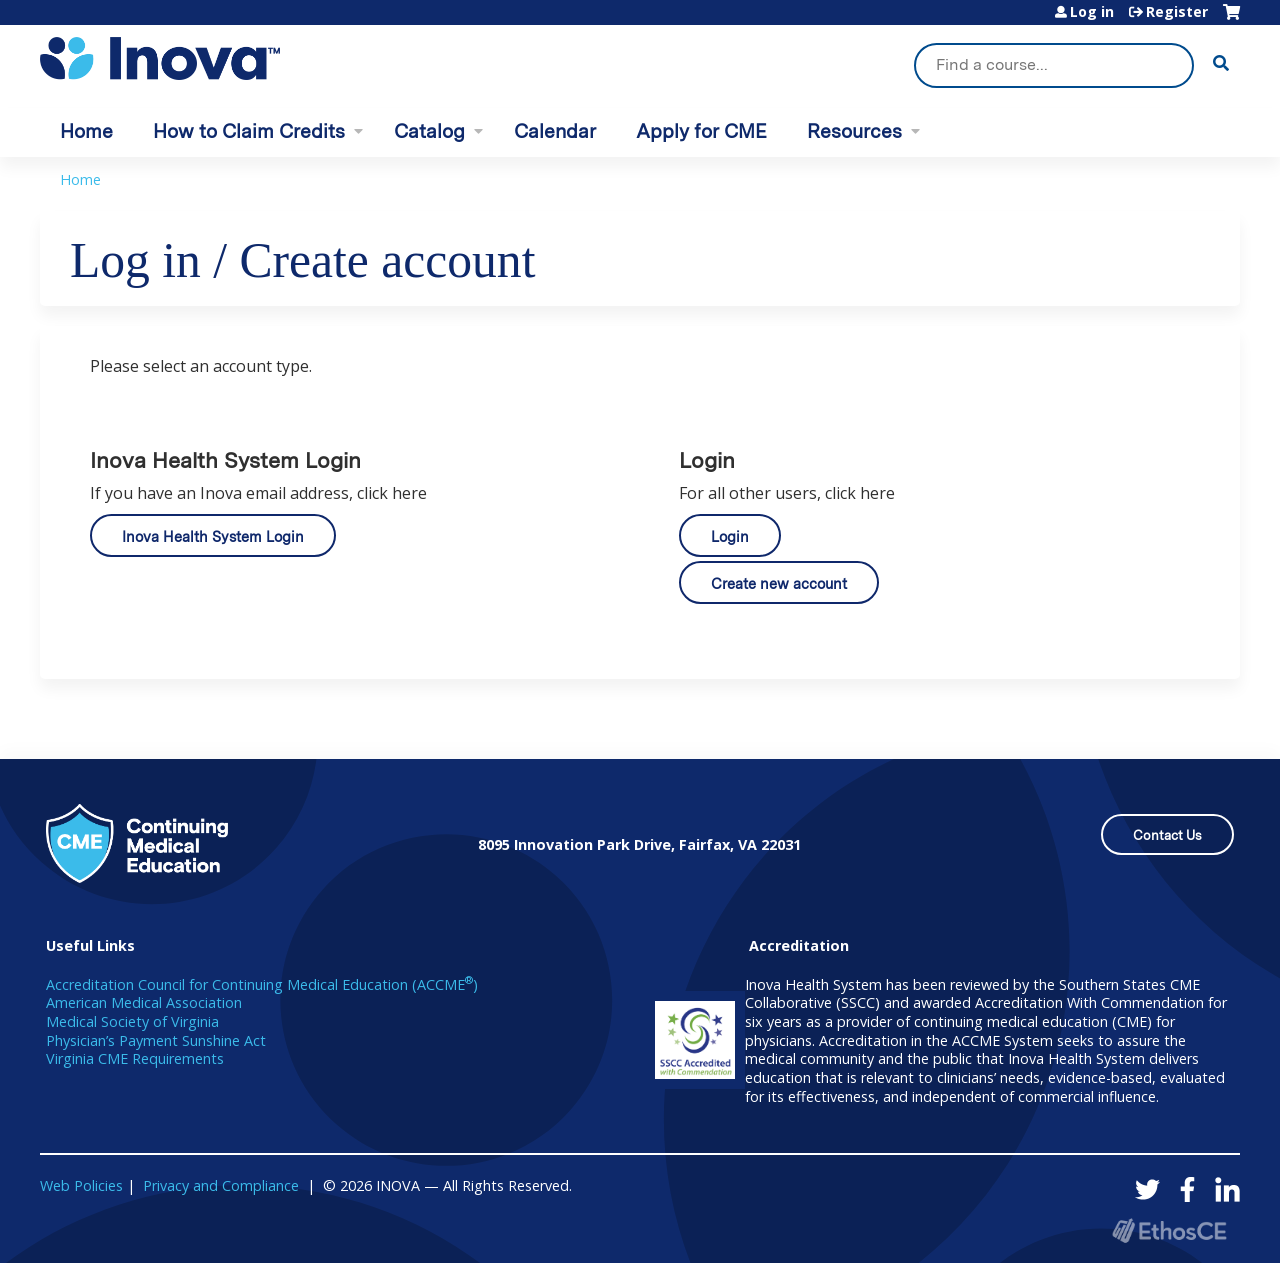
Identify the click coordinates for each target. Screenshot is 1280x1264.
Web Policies (81, 1185)
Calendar (555, 131)
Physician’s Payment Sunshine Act (156, 1040)
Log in (1092, 12)
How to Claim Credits (249, 131)
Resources (854, 131)
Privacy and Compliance (221, 1185)
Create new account (779, 583)
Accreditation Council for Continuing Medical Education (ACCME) (262, 984)
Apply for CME (701, 131)
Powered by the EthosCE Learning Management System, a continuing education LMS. (1169, 1230)
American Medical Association (144, 1002)
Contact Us (1167, 835)
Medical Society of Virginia (132, 1021)
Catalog (429, 131)
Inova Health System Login (213, 536)
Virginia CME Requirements (135, 1058)
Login (730, 536)
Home (86, 131)
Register (1177, 12)
